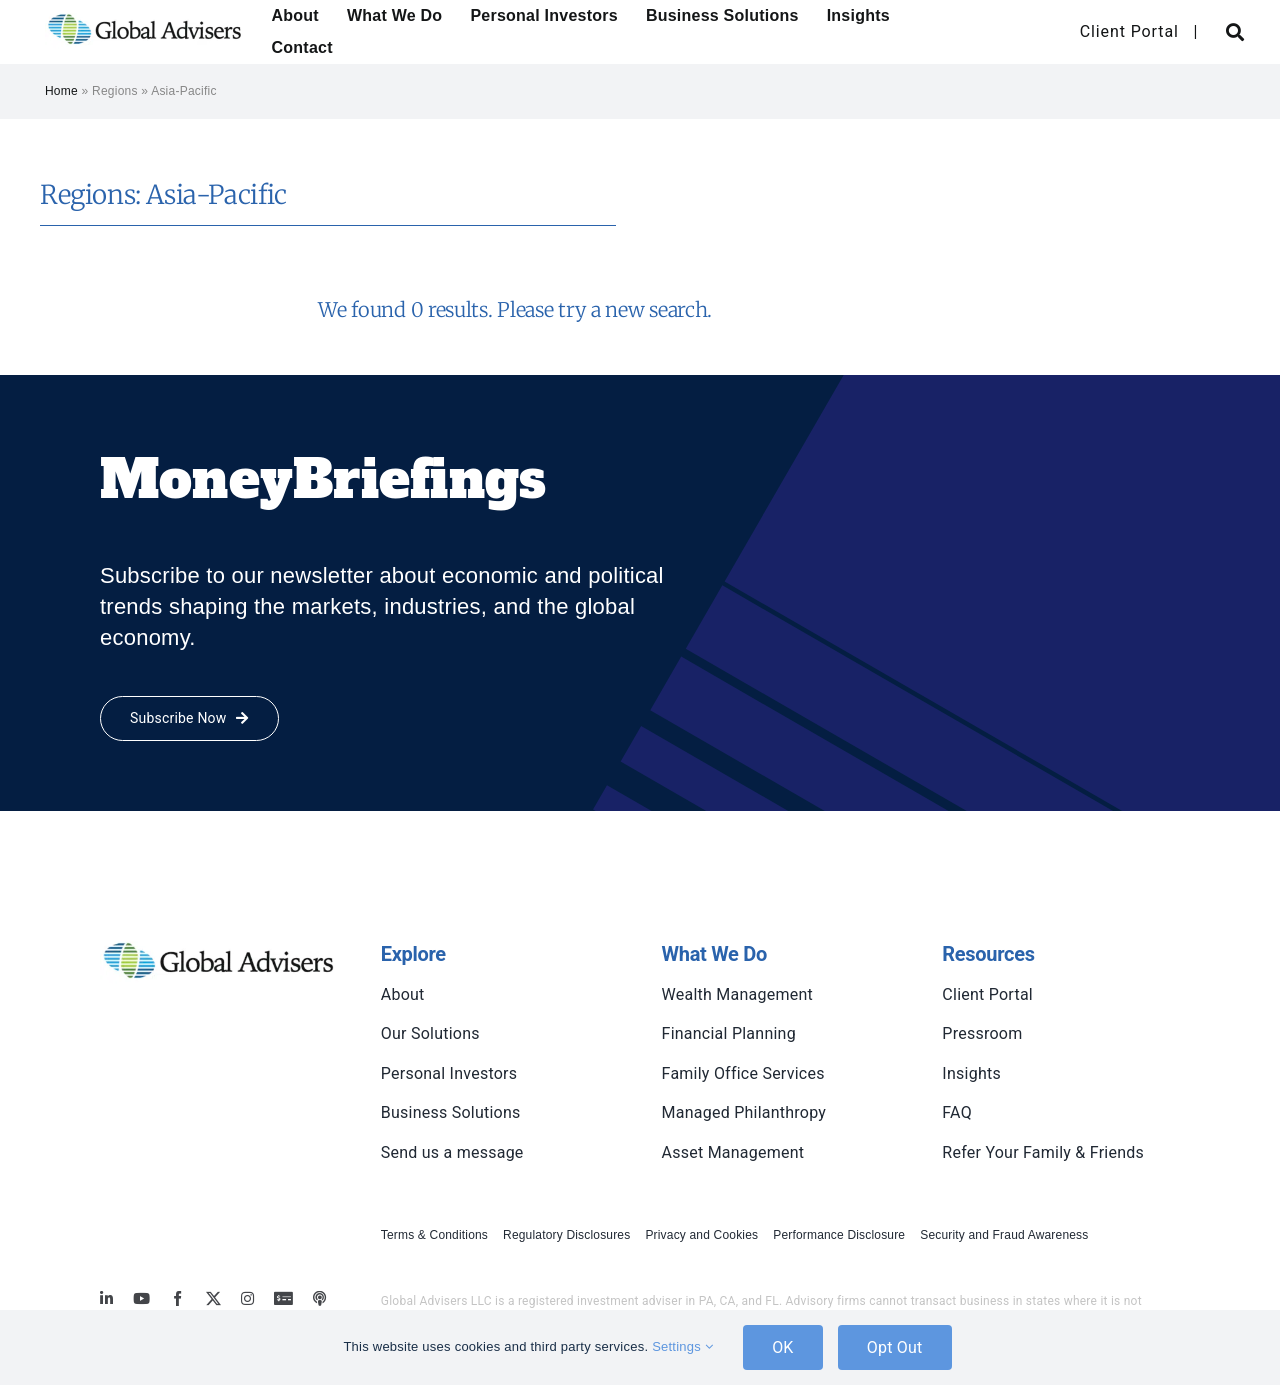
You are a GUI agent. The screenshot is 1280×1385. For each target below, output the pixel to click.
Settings (682, 1346)
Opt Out (895, 1347)
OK (783, 1347)
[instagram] (247, 1298)
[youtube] (141, 1298)
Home (61, 91)
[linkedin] (106, 1298)
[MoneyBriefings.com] (283, 1298)
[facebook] (177, 1298)
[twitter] (213, 1298)
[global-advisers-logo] (145, 12)
